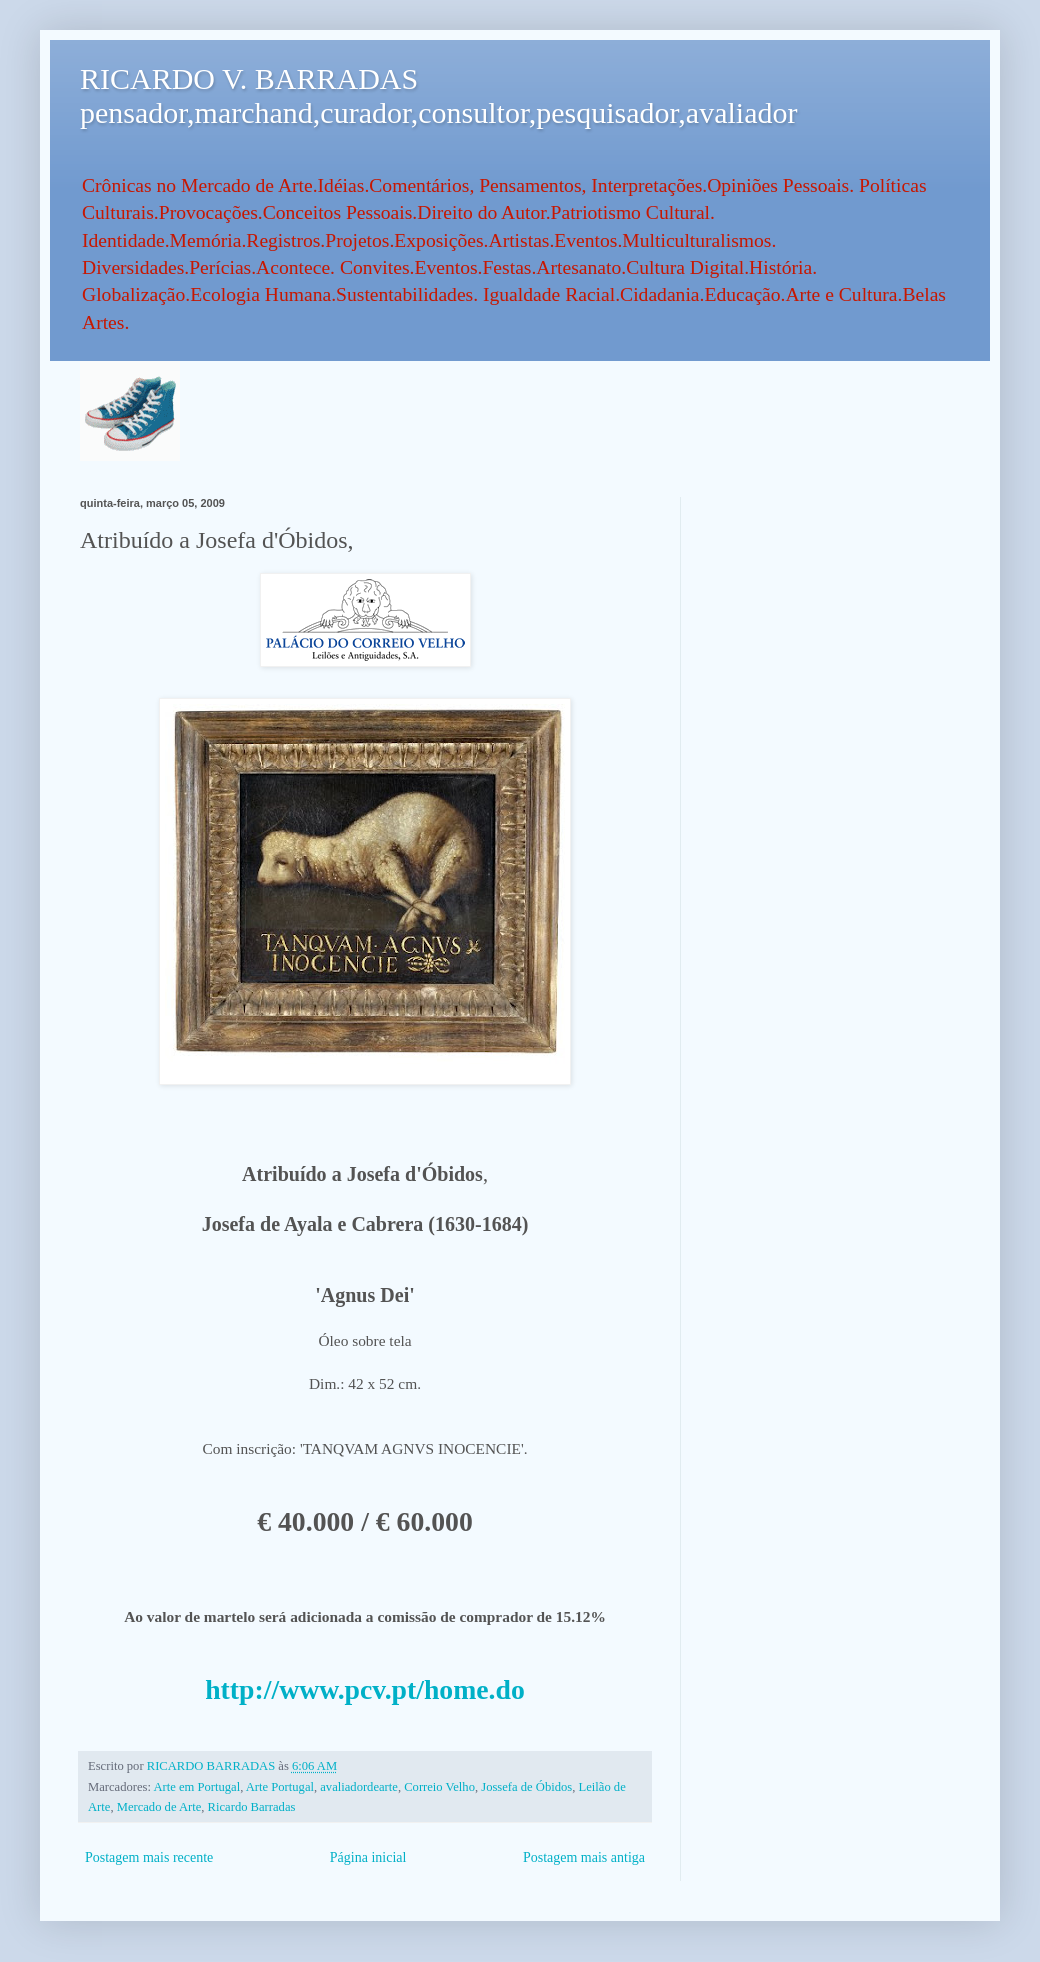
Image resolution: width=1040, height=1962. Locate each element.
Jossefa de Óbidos (526, 1787)
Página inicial (368, 1857)
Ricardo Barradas (252, 1807)
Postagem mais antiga (584, 1857)
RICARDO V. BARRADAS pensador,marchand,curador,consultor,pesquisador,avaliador (438, 95)
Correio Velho (439, 1787)
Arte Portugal (280, 1787)
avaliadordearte (359, 1787)
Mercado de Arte (159, 1807)
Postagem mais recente (149, 1857)
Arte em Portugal (196, 1787)
